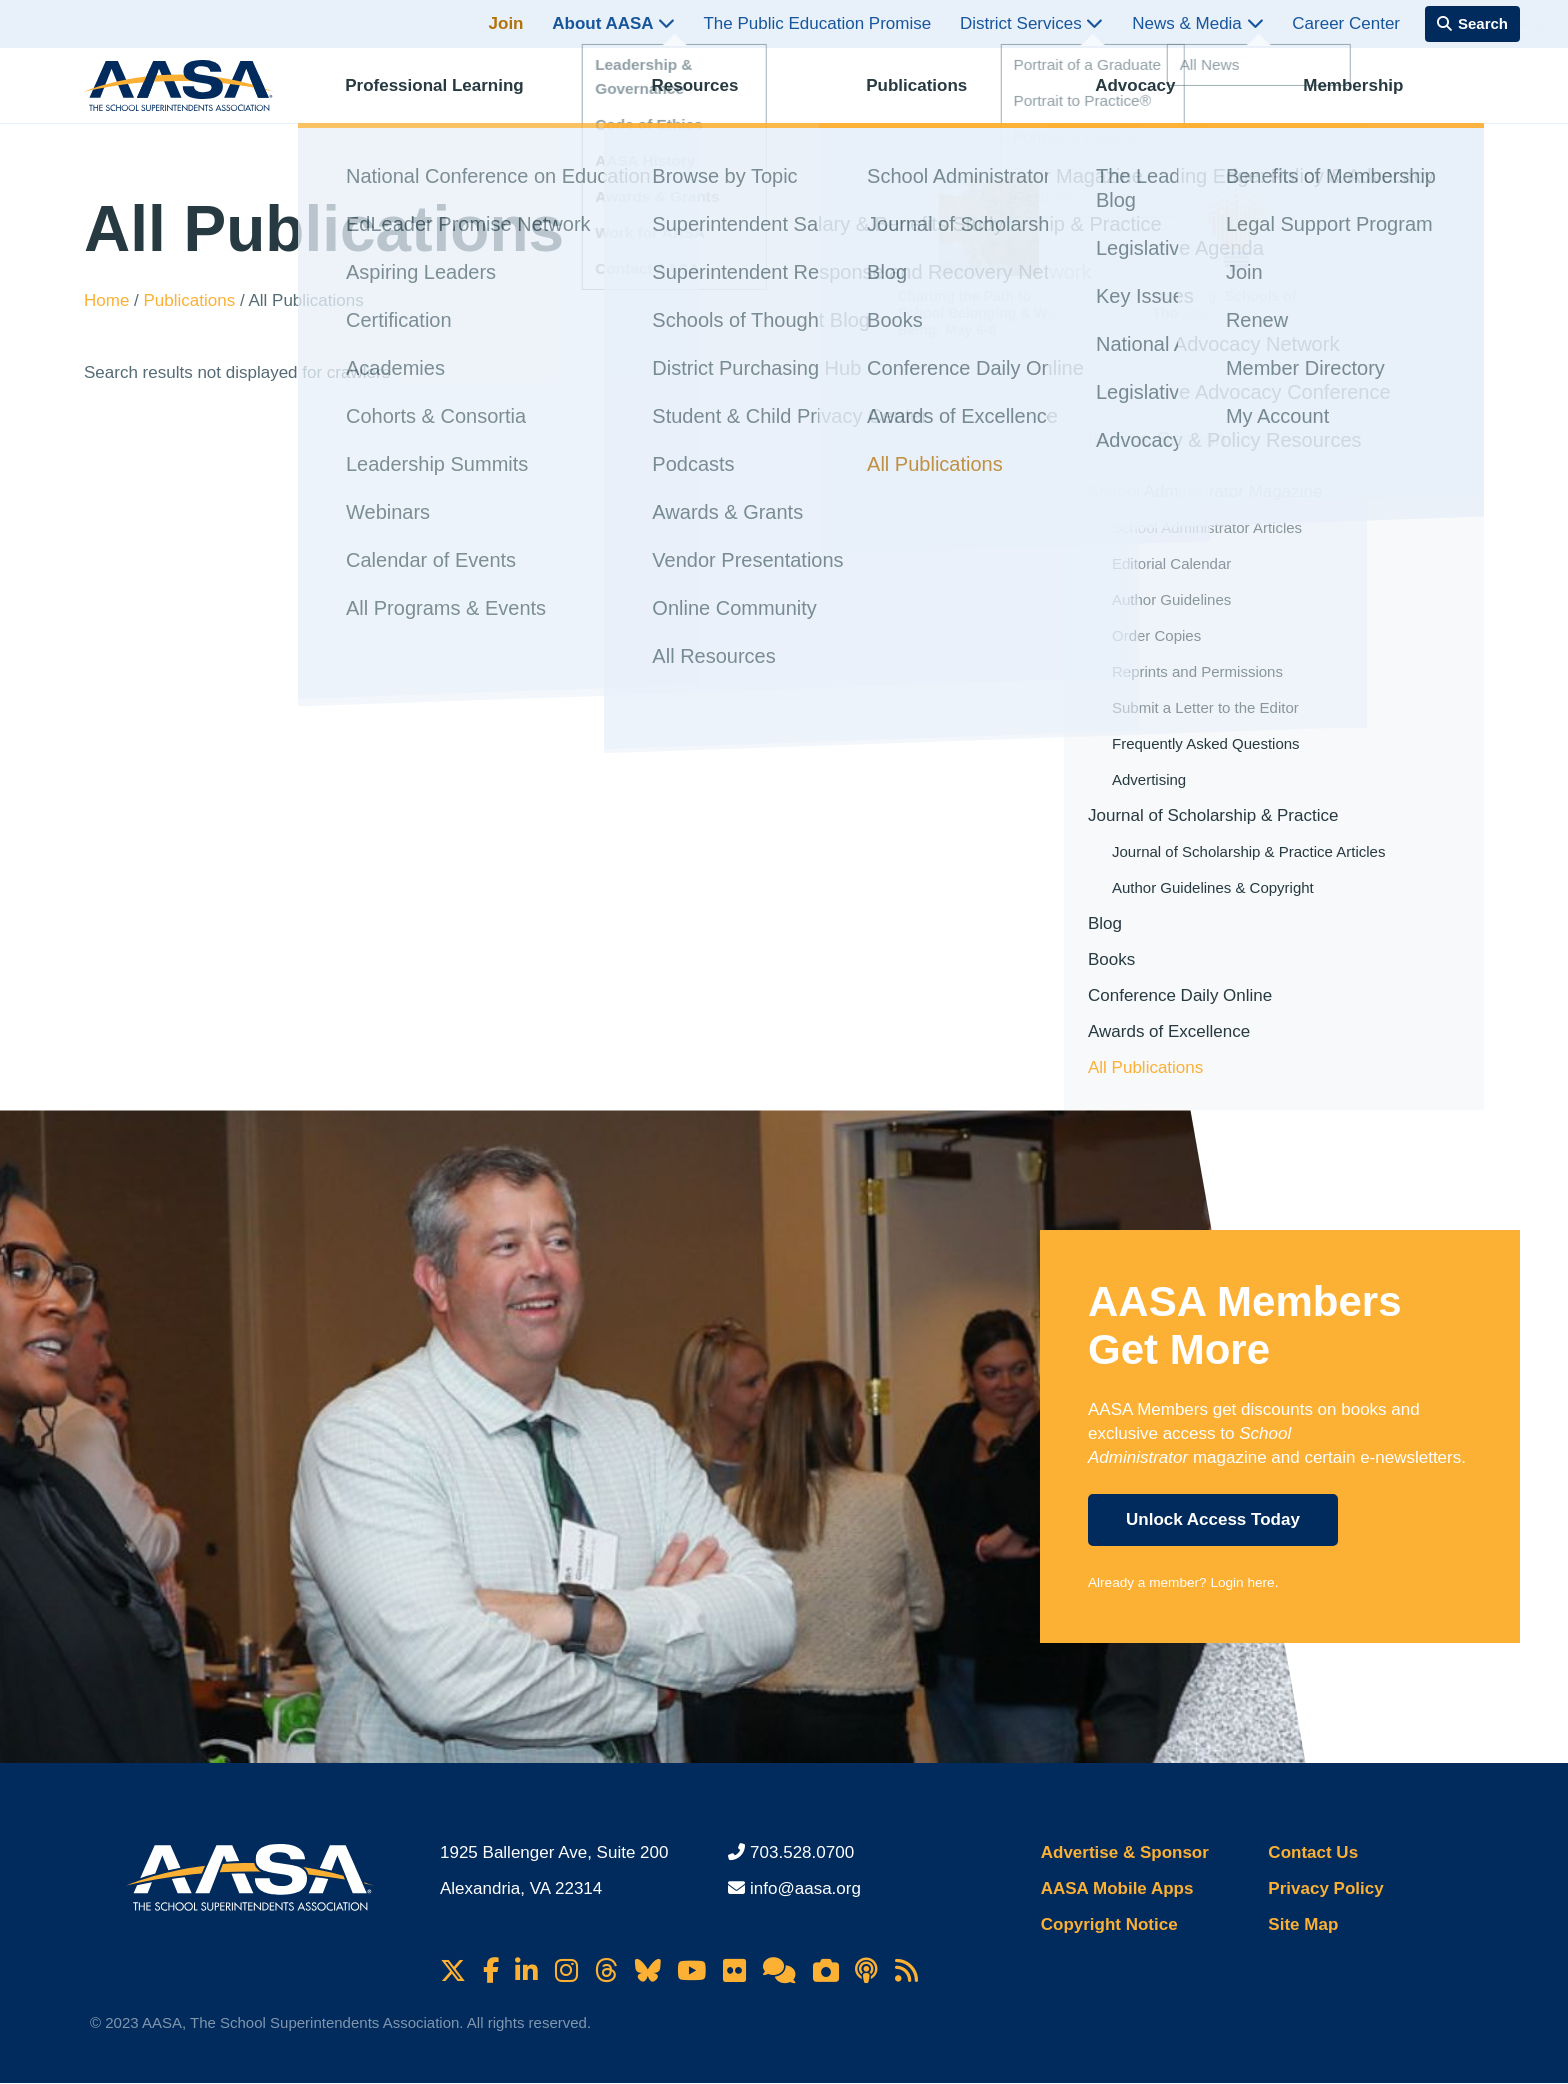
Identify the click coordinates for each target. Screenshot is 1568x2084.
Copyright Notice (1109, 1924)
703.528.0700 (802, 1852)
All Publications (1145, 1067)
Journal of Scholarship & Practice (1213, 815)
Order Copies (1156, 635)
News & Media (1197, 23)
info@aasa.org (805, 1888)
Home (109, 300)
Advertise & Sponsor (1125, 1852)
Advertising (1149, 779)
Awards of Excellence (1169, 1031)
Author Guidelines (1171, 599)
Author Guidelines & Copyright (1213, 887)
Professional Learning (451, 95)
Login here (1242, 1582)
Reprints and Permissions (1197, 671)
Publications (933, 95)
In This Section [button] (1157, 438)
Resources (711, 95)
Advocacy (1152, 95)
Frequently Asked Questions (1206, 743)
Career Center (1346, 23)
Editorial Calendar (1171, 563)
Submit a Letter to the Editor (1205, 707)
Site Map (1303, 1924)
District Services (1032, 23)
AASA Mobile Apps (1117, 1888)
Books (1111, 959)
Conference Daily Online (1180, 995)
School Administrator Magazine (1205, 491)
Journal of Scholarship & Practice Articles (1248, 851)
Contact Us (1313, 1852)
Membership (1370, 95)
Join (506, 23)
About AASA (613, 23)
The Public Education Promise (817, 23)
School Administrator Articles (1207, 527)
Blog (1105, 923)
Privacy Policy (1325, 1888)
